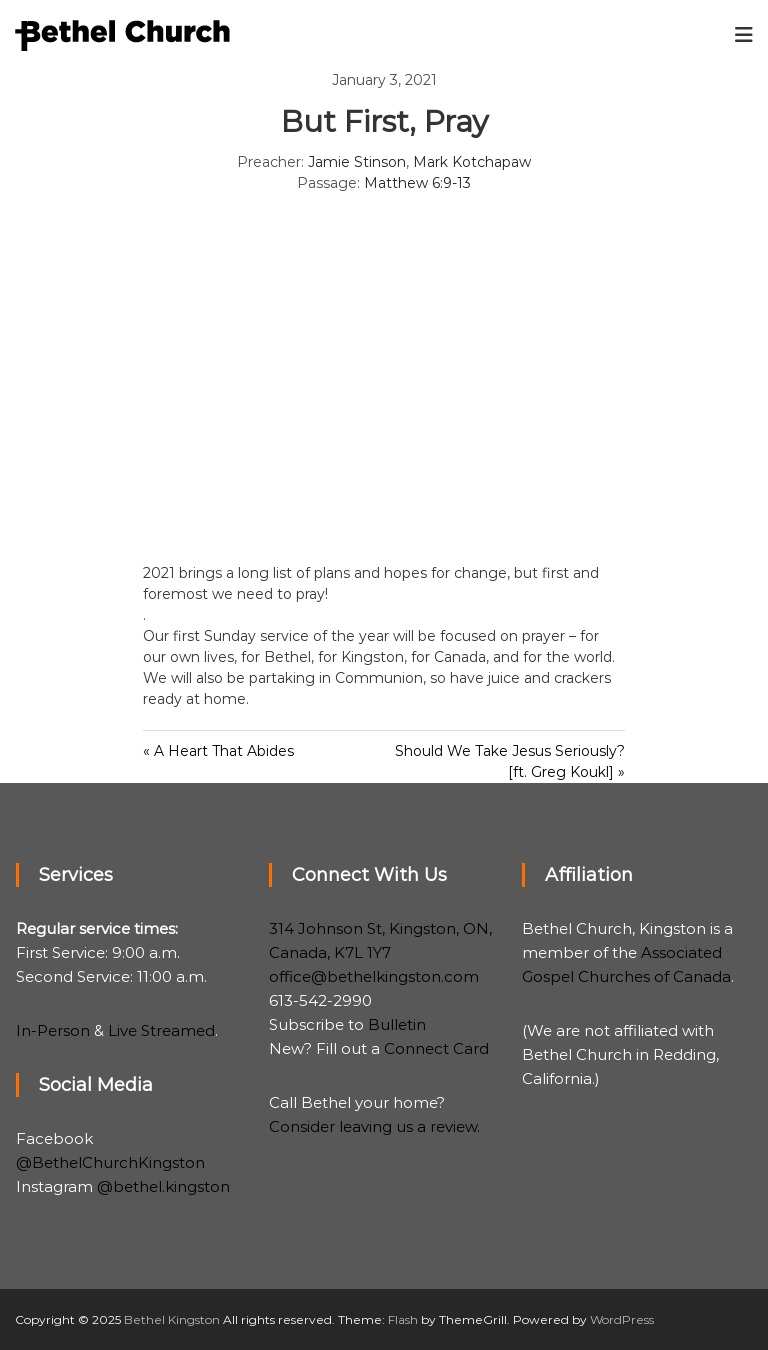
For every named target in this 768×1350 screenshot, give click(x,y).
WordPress (622, 1319)
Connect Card (436, 1048)
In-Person (53, 1030)
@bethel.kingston (163, 1186)
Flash (403, 1319)
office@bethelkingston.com (374, 976)
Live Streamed (161, 1030)
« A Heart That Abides (218, 751)
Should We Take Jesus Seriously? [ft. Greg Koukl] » (510, 761)
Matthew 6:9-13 (417, 183)
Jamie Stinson (357, 162)
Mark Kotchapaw (472, 162)
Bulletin (397, 1024)
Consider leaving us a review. (374, 1126)
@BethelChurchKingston (110, 1162)
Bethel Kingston (172, 1319)
